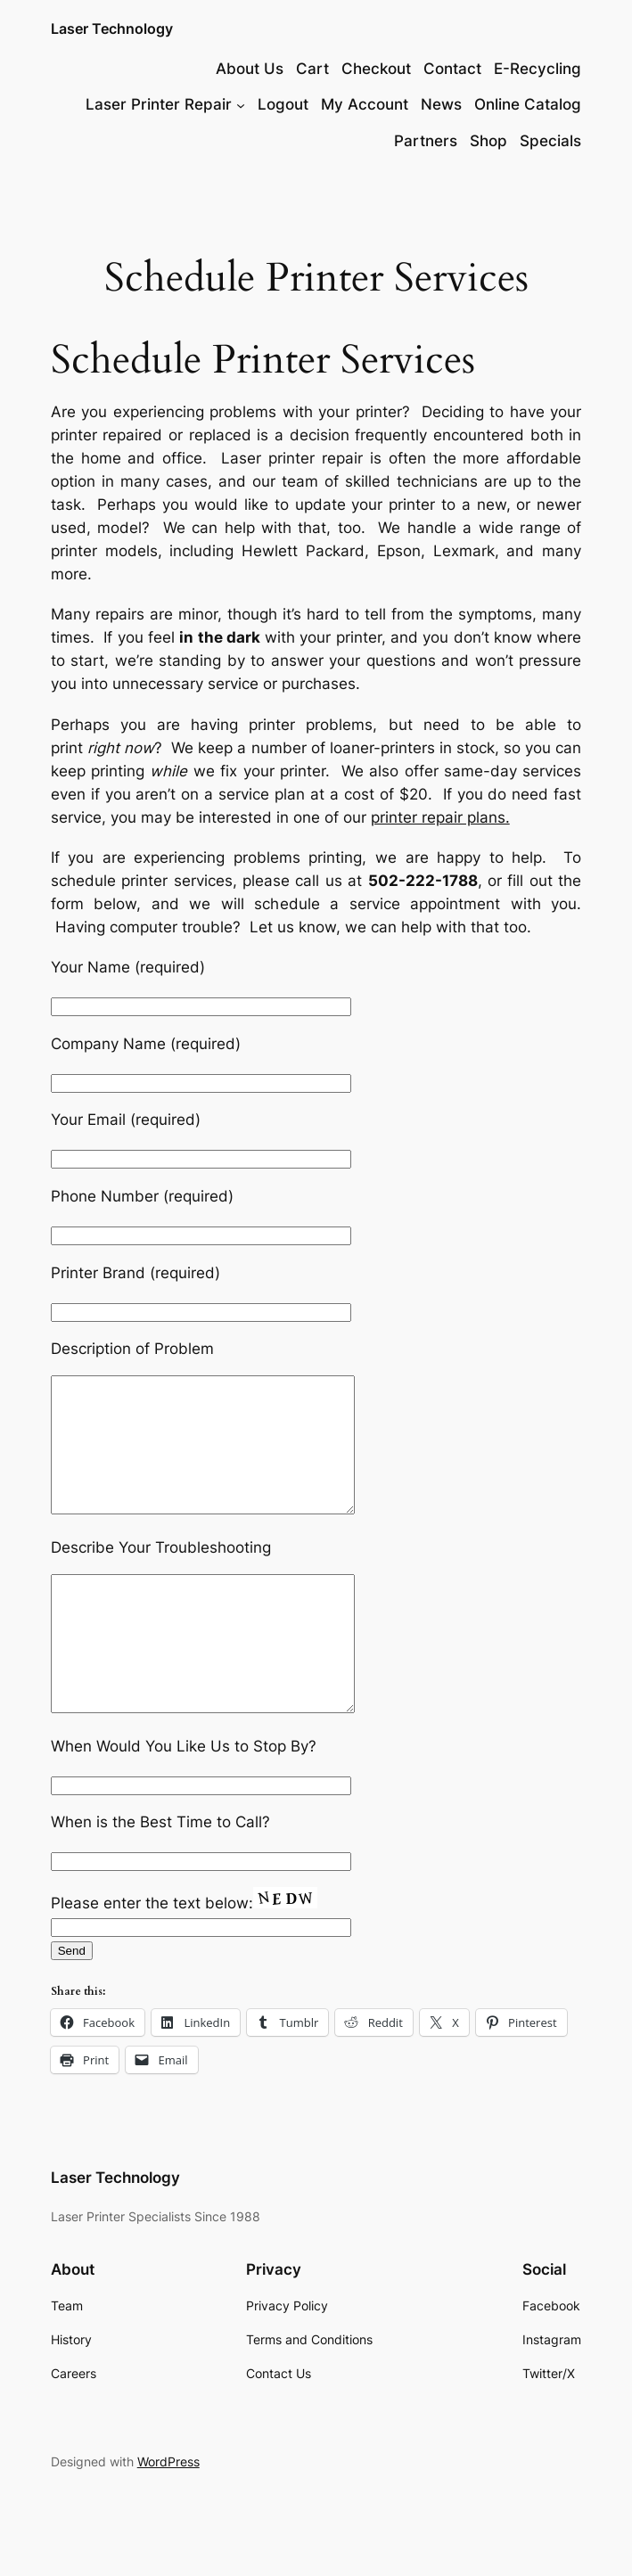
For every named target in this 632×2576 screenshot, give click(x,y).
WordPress (168, 2515)
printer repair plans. (440, 817)
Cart (312, 69)
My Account (364, 104)
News (441, 104)
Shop (488, 141)
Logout (283, 104)
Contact (452, 69)
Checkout (376, 69)
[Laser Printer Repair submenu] (240, 104)
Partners (425, 141)
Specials (550, 141)
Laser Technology (112, 28)
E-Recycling (537, 69)
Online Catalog (527, 104)
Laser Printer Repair (159, 104)
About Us (249, 69)
